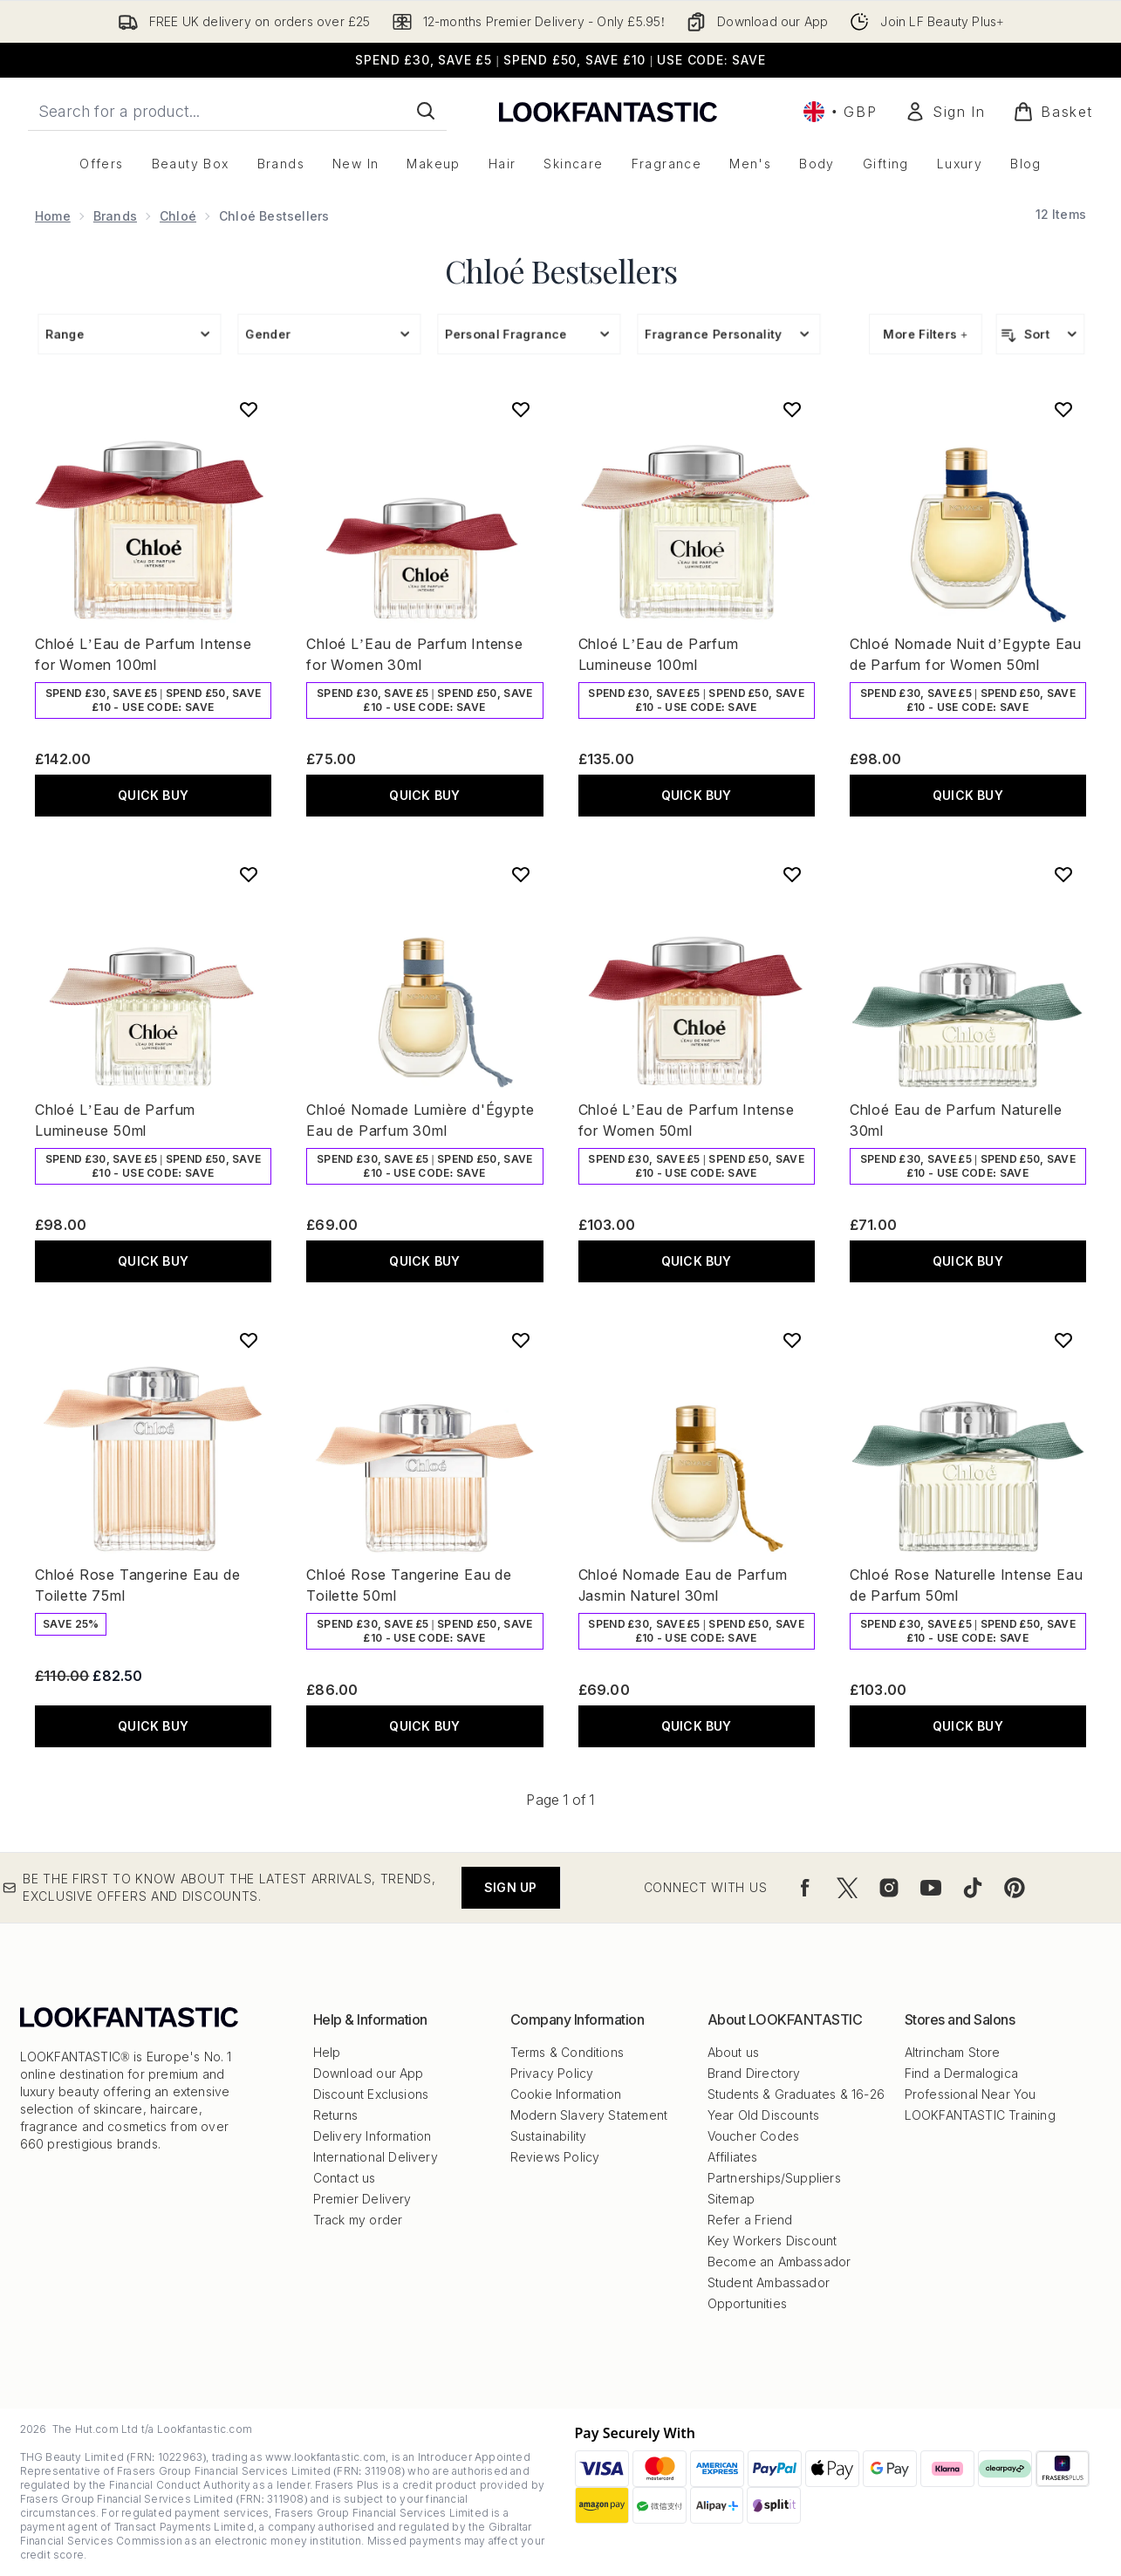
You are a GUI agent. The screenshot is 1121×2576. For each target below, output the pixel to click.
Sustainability (548, 2135)
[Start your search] (237, 111)
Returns (335, 2115)
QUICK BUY (153, 795)
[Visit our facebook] (805, 1887)
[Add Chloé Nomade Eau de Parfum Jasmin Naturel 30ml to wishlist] (792, 1340)
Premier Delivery (362, 2198)
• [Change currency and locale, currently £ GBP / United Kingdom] (840, 111)
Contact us (344, 2177)
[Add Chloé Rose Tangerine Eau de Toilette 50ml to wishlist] (521, 1340)
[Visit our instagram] (889, 1887)
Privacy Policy (552, 2073)
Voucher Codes (753, 2135)
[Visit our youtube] (931, 1887)
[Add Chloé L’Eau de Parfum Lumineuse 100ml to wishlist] (792, 409)
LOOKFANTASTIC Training (980, 2115)
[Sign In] (945, 111)
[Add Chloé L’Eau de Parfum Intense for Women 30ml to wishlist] (521, 409)
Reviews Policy (555, 2156)
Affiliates (732, 2156)
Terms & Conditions (567, 2052)
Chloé (178, 215)
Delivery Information (372, 2135)
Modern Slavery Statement (589, 2115)
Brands (115, 215)
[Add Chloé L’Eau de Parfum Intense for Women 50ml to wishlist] (792, 874)
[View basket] (1053, 111)
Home (53, 215)
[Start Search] (425, 111)
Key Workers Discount (772, 2240)
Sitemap (731, 2198)
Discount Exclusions (371, 2094)
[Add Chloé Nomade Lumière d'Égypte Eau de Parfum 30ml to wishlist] (521, 874)
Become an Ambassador (779, 2261)
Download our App (368, 2073)
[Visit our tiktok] (973, 1887)
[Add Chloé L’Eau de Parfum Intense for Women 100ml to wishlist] (249, 409)
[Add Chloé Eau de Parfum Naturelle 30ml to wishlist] (1063, 874)
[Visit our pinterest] (1015, 1887)
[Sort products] (1040, 334)
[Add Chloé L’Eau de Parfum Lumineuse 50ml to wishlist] (249, 874)
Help (327, 2052)
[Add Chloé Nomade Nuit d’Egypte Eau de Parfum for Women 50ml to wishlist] (1063, 409)
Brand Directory (754, 2073)
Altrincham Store (953, 2052)
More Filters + (925, 333)
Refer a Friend (750, 2219)
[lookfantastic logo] (608, 111)
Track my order (358, 2219)
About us (733, 2052)
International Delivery (375, 2156)
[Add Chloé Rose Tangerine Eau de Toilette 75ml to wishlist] (249, 1340)
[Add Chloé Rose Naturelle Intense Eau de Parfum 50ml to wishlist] (1063, 1340)
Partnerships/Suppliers (774, 2177)
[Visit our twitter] (847, 1887)
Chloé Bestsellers (561, 270)
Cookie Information (566, 2094)
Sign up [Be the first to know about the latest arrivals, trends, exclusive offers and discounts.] (510, 1887)
